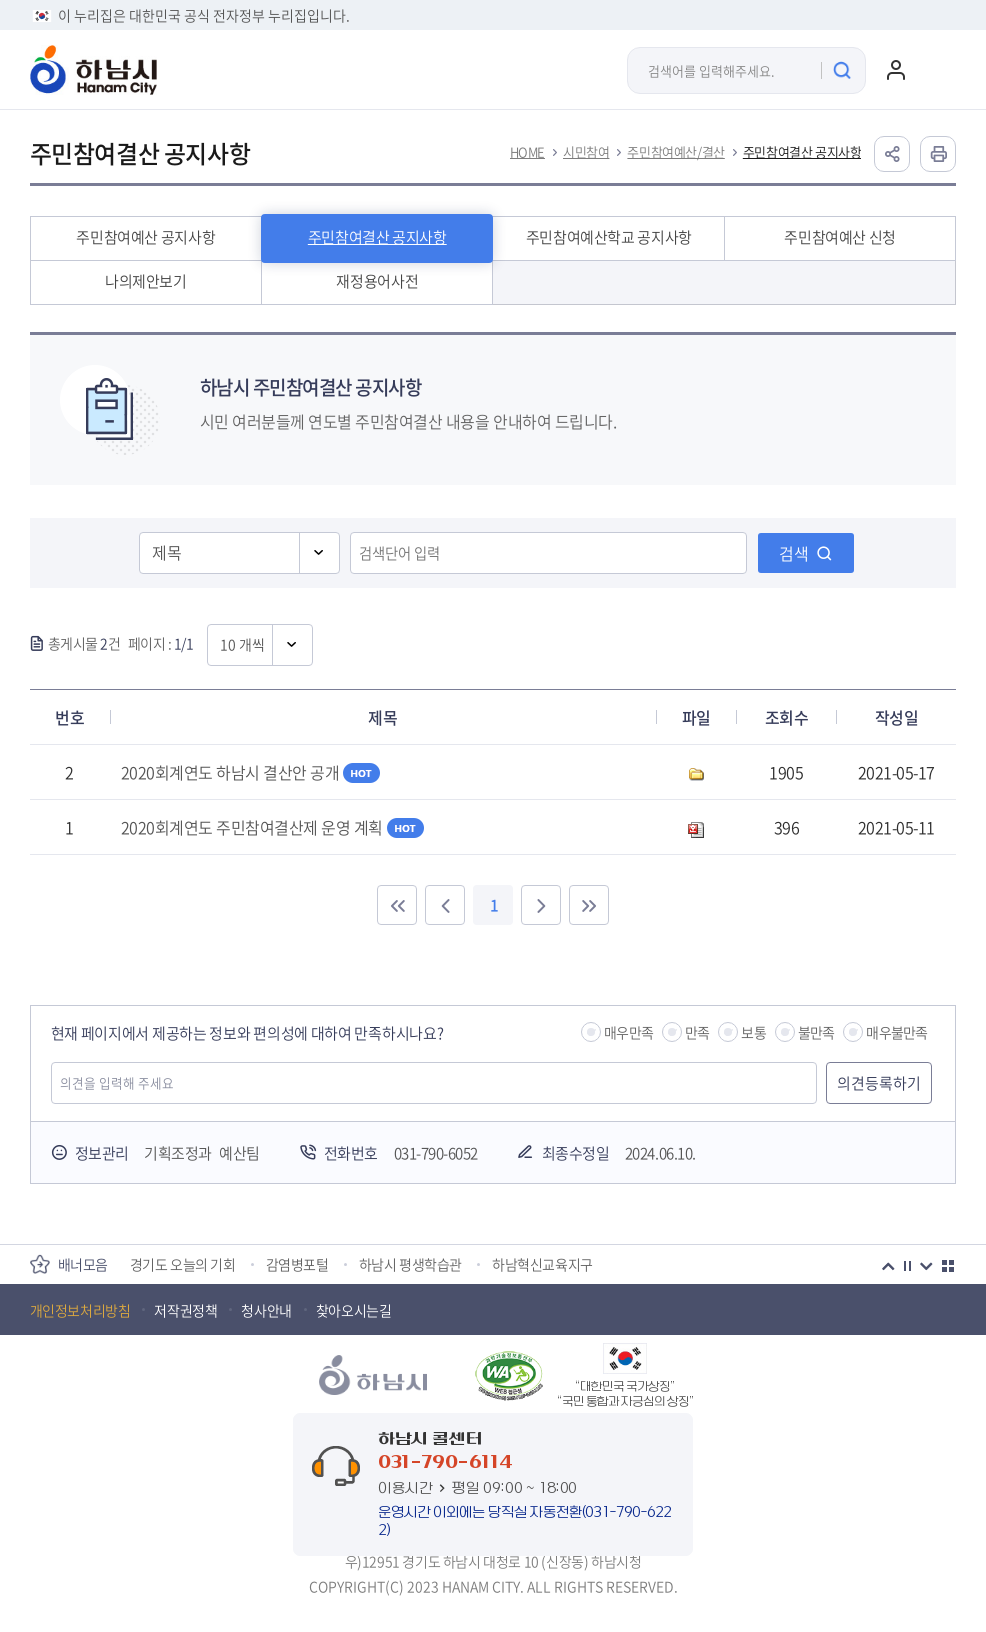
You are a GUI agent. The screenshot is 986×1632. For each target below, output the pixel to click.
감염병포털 (297, 1264)
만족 (697, 1032)
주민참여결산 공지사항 (802, 152)
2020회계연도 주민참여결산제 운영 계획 (272, 827)
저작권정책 (185, 1310)
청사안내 (266, 1310)
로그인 (896, 70)
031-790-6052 (436, 1153)
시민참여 (586, 152)
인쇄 (938, 154)
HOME (527, 152)
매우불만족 (896, 1032)
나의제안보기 (146, 281)
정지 (907, 1266)
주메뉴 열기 (936, 70)
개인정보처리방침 (80, 1310)
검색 (794, 553)
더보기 (948, 1266)
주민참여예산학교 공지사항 (609, 237)
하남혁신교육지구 (542, 1264)
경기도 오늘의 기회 (183, 1264)
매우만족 (628, 1032)
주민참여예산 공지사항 (145, 237)
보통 (753, 1032)
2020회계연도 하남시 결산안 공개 (251, 772)
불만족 (816, 1032)
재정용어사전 (377, 281)
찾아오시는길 (354, 1310)
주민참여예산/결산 (675, 152)
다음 (926, 1266)
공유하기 (892, 154)
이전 (888, 1266)
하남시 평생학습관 (410, 1264)
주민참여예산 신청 (840, 237)
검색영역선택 (139, 530)
